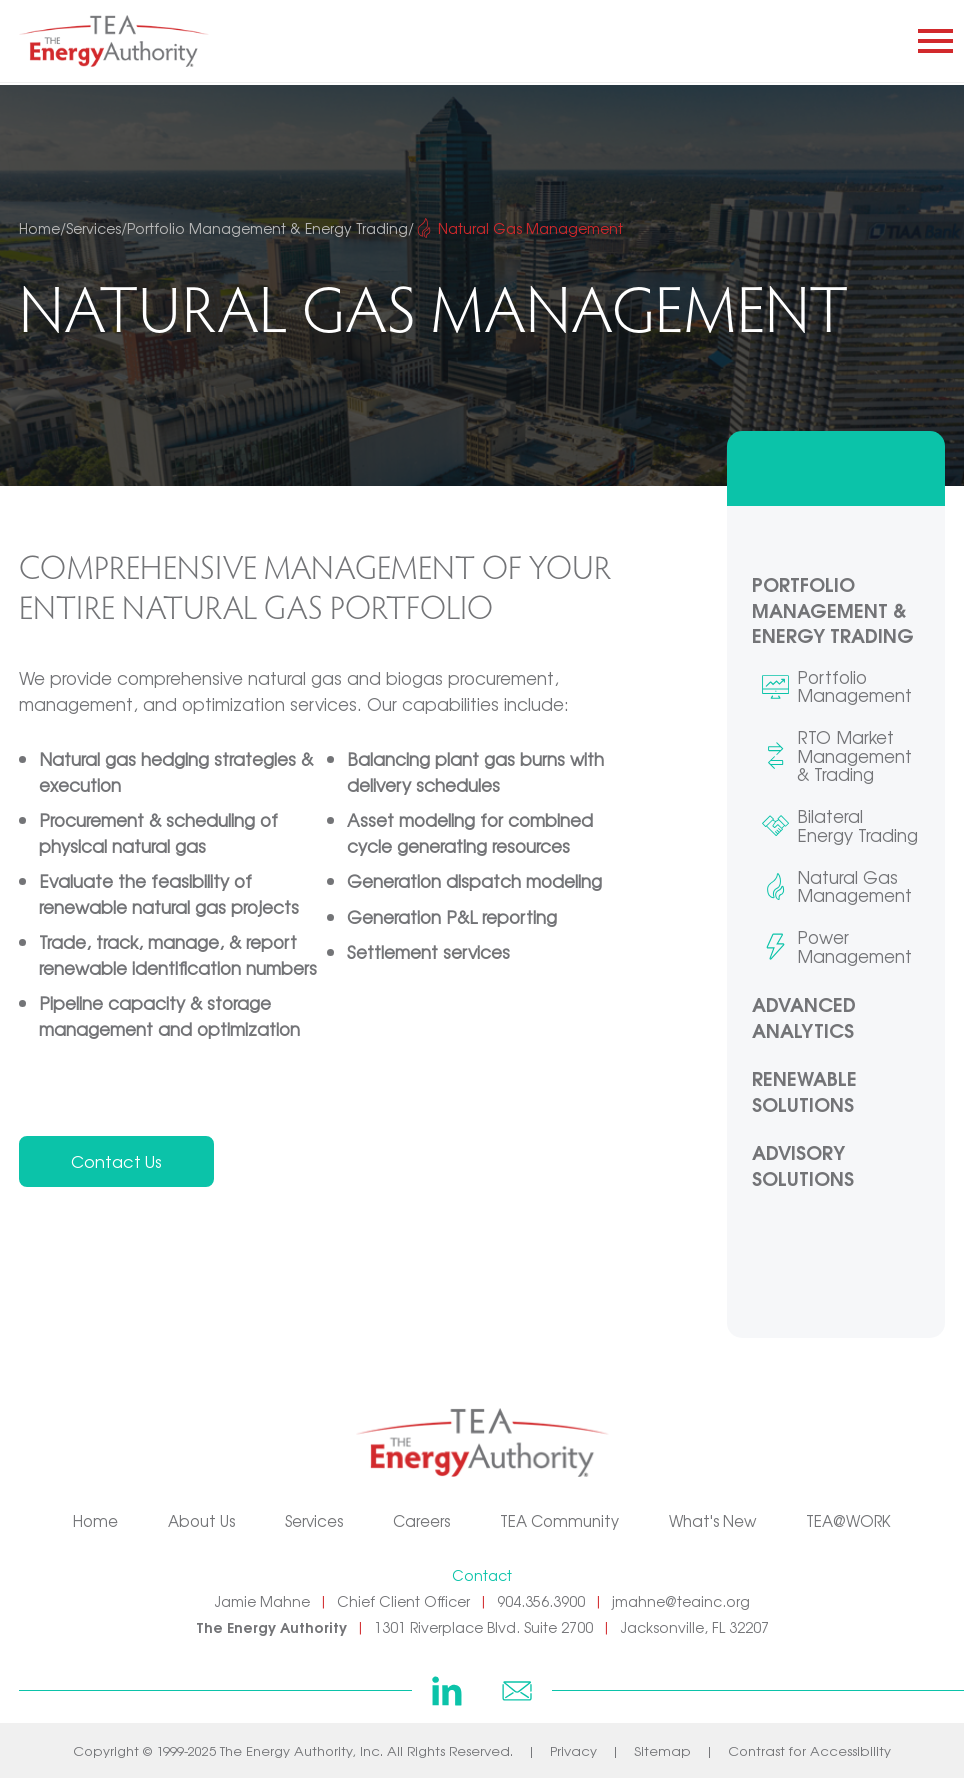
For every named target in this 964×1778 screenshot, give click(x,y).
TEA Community (559, 1520)
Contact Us (116, 1161)
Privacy (573, 1750)
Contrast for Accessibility (809, 1750)
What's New (712, 1520)
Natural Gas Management (854, 886)
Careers (421, 1520)
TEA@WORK (848, 1520)
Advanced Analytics (804, 1016)
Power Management (854, 946)
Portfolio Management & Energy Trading (833, 609)
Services (314, 1520)
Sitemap (662, 1750)
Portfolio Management (854, 686)
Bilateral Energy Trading (857, 825)
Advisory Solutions (803, 1164)
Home (95, 1520)
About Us (201, 1520)
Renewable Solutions (804, 1090)
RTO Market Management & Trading (854, 756)
